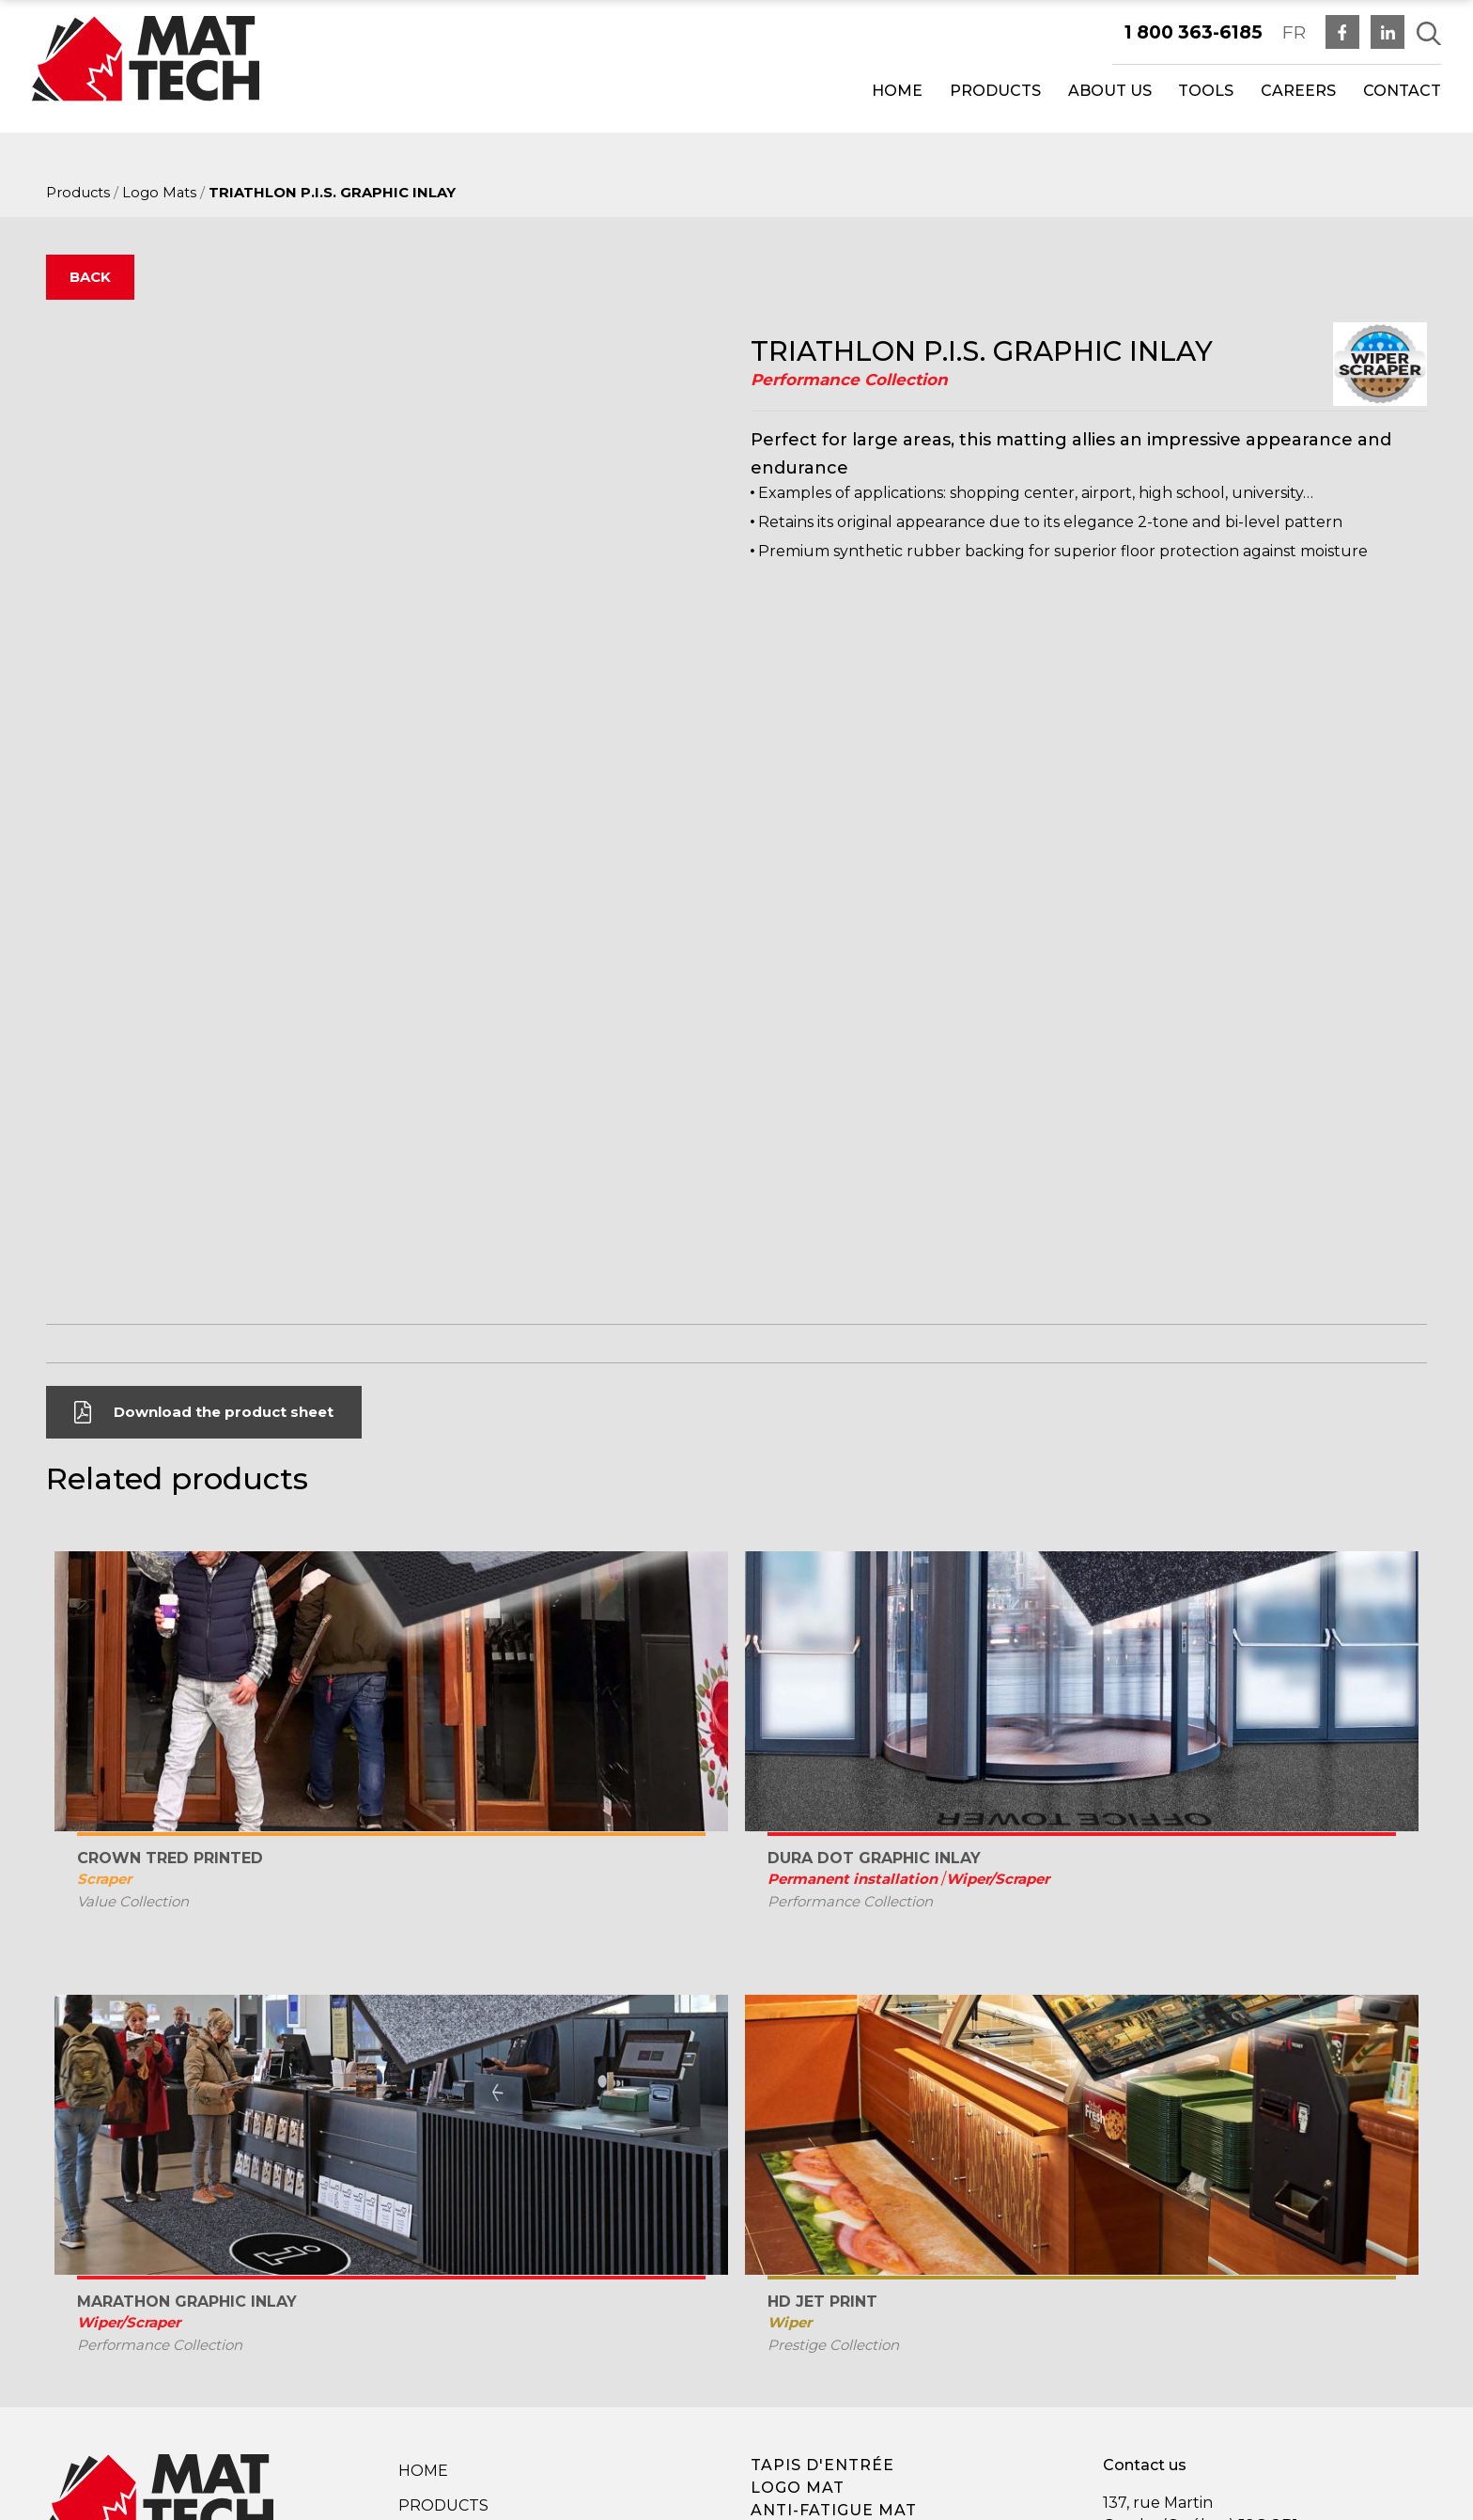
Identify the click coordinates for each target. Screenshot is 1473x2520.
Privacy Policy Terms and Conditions (511, 2367)
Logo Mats (159, 192)
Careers (1298, 91)
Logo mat (798, 2234)
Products (995, 91)
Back (90, 277)
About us (1110, 91)
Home (897, 91)
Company (437, 2286)
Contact (1402, 91)
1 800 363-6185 (1193, 32)
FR (1294, 32)
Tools (1205, 91)
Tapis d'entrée (822, 2211)
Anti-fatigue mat (834, 2256)
